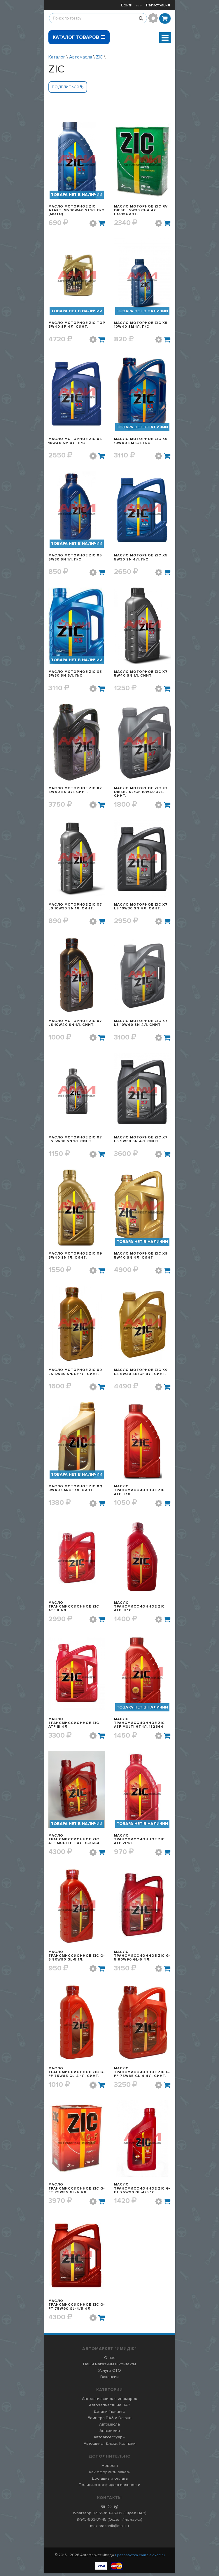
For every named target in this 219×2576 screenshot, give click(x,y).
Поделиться (68, 87)
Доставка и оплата (110, 2481)
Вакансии (109, 2379)
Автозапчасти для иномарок (109, 2401)
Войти (126, 5)
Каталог (56, 57)
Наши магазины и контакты (109, 2366)
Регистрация (158, 5)
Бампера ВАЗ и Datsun (110, 2420)
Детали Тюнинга (109, 2414)
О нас (109, 2360)
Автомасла (80, 57)
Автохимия (109, 2433)
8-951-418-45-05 (107, 2515)
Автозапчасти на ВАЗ (109, 2407)
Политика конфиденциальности (109, 2487)
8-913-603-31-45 (91, 2522)
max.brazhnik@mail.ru (109, 2528)
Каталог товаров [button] (79, 35)
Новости (109, 2468)
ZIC (99, 57)
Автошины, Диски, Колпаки (110, 2446)
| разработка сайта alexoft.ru (139, 2558)
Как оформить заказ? (109, 2474)
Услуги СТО (109, 2373)
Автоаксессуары (109, 2439)
